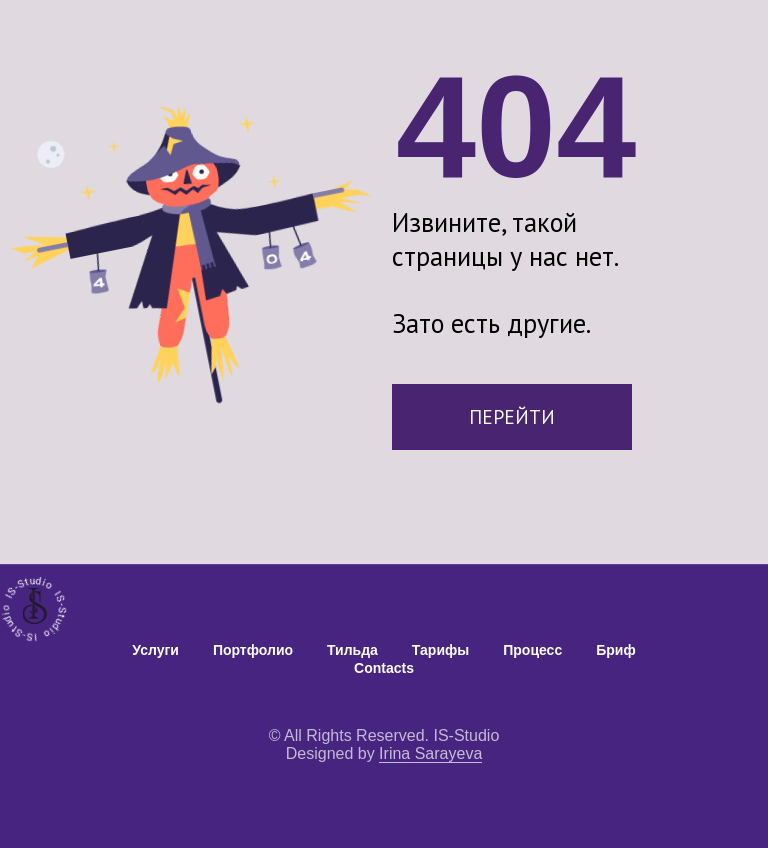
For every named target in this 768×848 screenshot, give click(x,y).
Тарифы (440, 650)
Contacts (384, 668)
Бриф (615, 650)
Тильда (352, 650)
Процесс (532, 650)
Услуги (155, 650)
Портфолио (253, 650)
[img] (36, 606)
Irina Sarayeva (430, 753)
